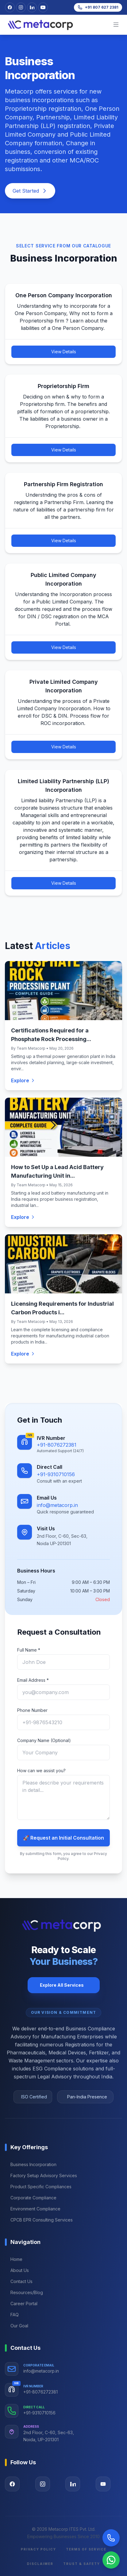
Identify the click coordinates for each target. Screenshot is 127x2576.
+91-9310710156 (56, 1474)
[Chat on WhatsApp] (111, 2560)
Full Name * (28, 1650)
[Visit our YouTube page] (103, 2484)
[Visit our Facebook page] (10, 7)
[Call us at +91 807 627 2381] (98, 7)
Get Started (30, 191)
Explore (23, 1080)
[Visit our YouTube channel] (43, 7)
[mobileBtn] (116, 24)
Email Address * (33, 1680)
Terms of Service (86, 2549)
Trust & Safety (81, 2564)
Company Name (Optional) (44, 1740)
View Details (63, 351)
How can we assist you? (41, 1770)
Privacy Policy (38, 2549)
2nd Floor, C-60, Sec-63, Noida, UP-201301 (48, 2436)
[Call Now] (111, 2537)
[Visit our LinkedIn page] (32, 7)
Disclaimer (40, 2564)
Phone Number (32, 1710)
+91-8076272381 (56, 1445)
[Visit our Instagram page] (42, 2484)
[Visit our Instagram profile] (21, 7)
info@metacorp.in (57, 1505)
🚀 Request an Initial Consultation (63, 1838)
